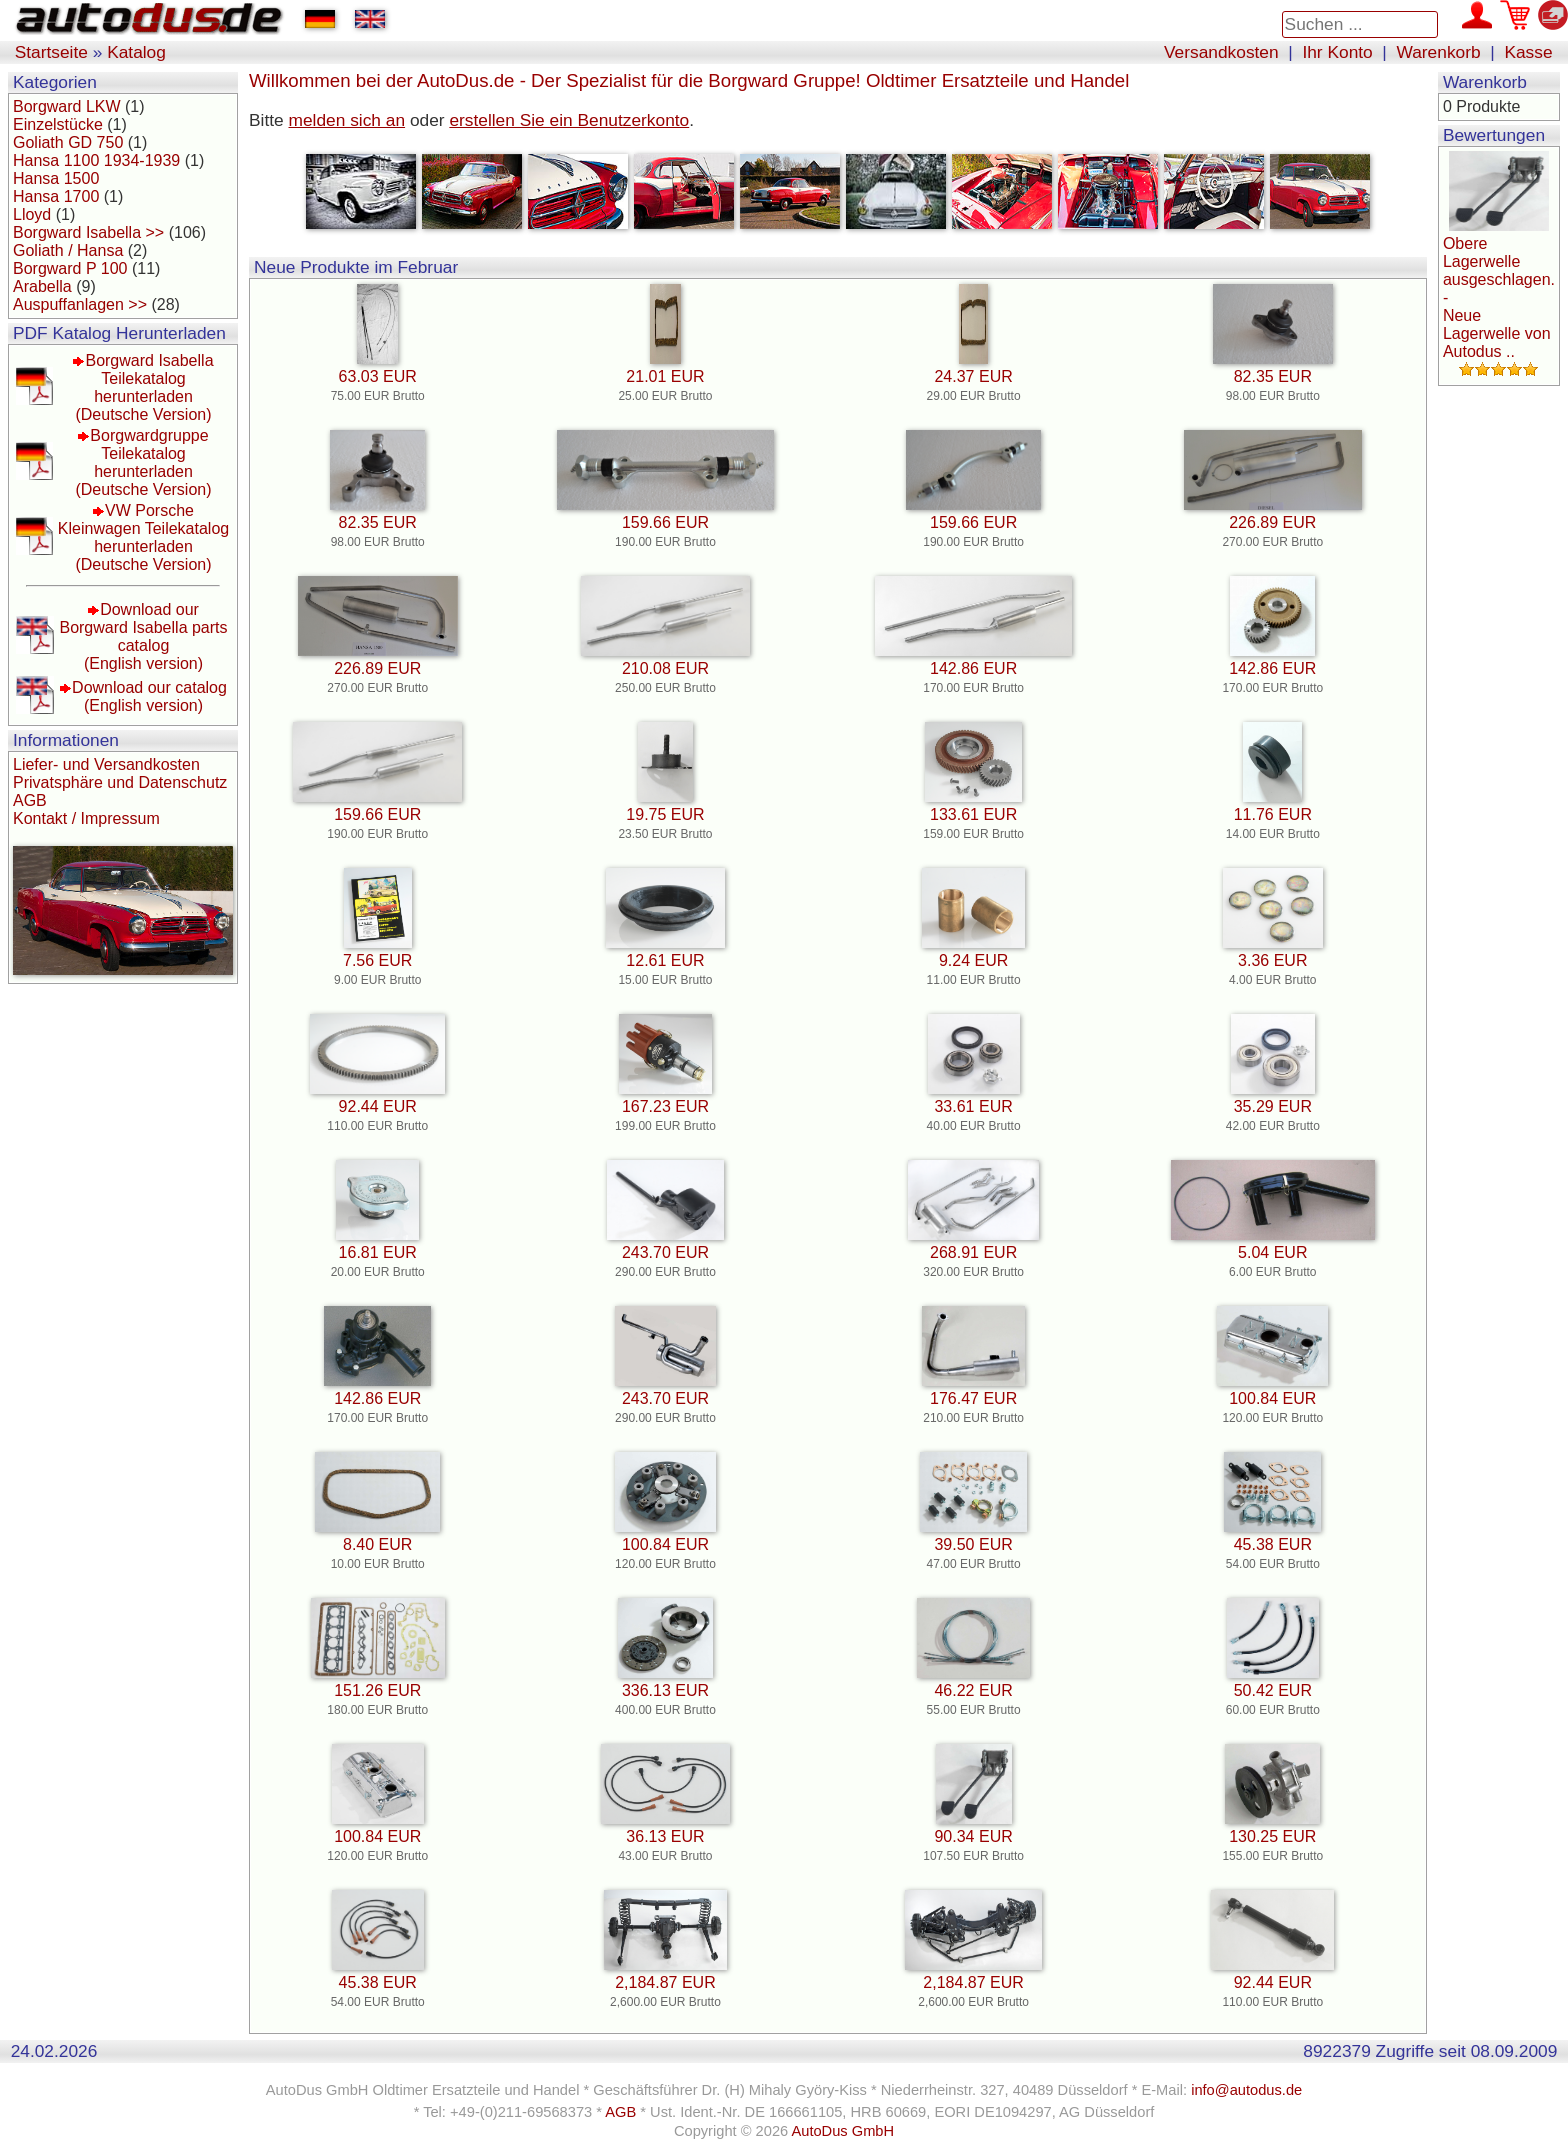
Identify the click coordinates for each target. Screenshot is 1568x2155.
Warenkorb (1439, 52)
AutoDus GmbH (842, 2131)
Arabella (42, 286)
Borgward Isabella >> (88, 232)
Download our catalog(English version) (149, 696)
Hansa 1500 (56, 178)
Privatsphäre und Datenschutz (120, 782)
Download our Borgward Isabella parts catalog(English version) (143, 636)
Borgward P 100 (70, 268)
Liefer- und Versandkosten (106, 764)
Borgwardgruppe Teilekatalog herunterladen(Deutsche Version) (143, 462)
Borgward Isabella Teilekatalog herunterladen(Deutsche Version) (144, 387)
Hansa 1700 (56, 196)
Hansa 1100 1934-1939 (96, 160)
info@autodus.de (1246, 2090)
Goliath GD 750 (68, 142)
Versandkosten (1221, 52)
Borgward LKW (67, 106)
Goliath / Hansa (68, 250)
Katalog (136, 52)
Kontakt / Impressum (86, 818)
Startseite (51, 52)
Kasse (1528, 52)
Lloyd (32, 214)
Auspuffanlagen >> (80, 304)
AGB (30, 800)
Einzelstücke (58, 124)
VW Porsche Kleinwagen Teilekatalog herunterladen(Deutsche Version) (143, 537)
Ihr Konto (1337, 52)
